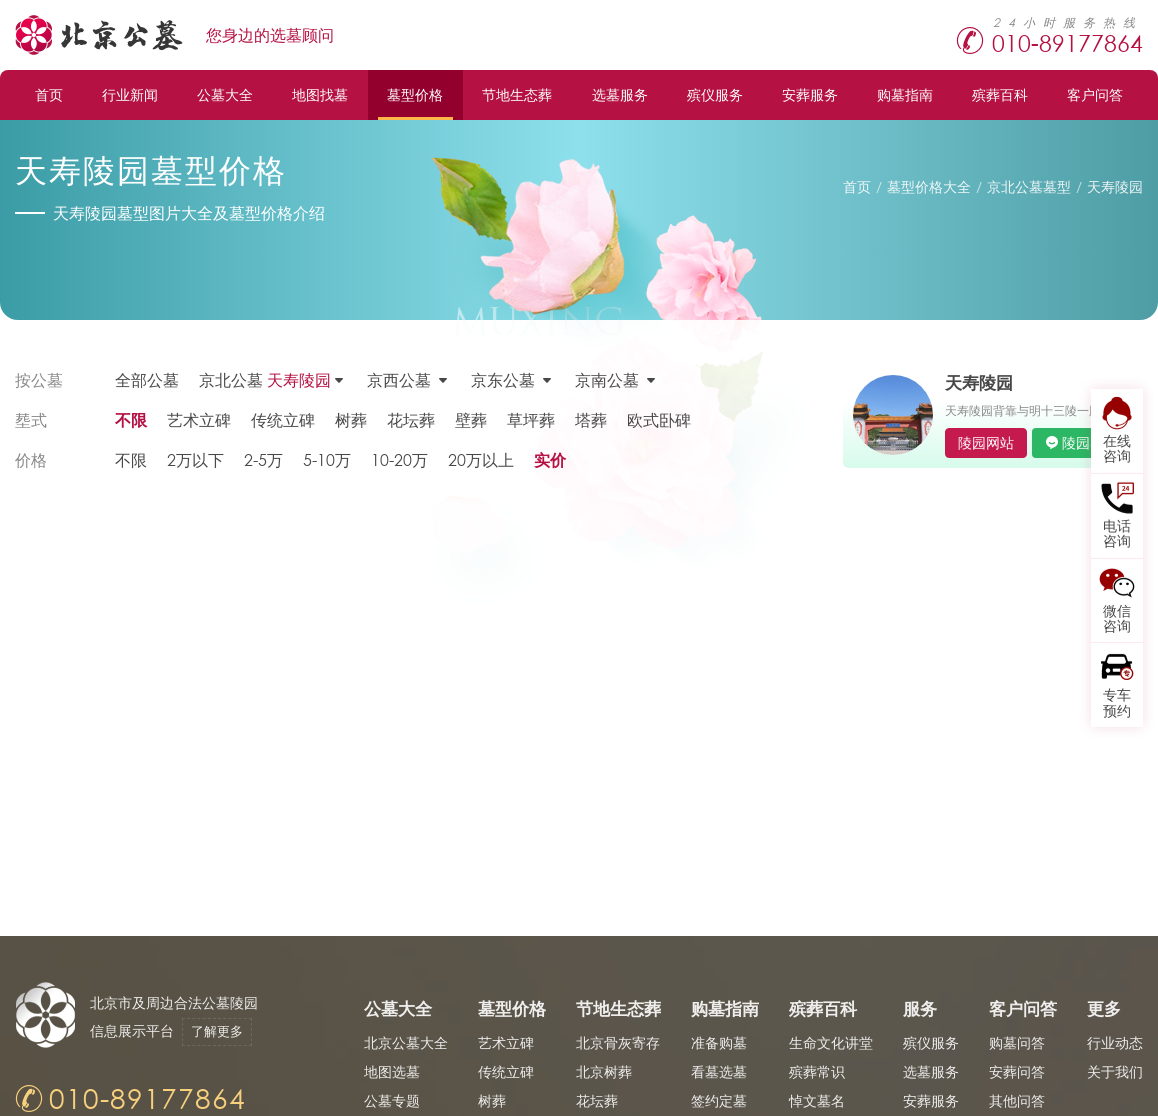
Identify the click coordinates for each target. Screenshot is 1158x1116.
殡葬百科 (1000, 94)
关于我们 (1115, 1071)
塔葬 (591, 419)
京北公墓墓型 (1029, 186)
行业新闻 (130, 94)
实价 (550, 459)
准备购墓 (719, 1042)
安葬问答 (1017, 1071)
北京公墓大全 (406, 1042)
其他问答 (1017, 1100)
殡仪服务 (715, 94)
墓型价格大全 (929, 186)
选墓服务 (620, 94)
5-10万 (327, 459)
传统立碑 (283, 419)
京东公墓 (503, 379)
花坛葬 (411, 419)
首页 (49, 94)
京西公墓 (399, 379)
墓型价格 (415, 94)
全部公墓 (147, 379)
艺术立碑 (199, 419)
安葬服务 (810, 94)
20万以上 (481, 459)
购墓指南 (905, 94)
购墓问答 (1017, 1042)
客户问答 (1095, 94)
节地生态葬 (517, 94)
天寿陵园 (1115, 186)
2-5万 (263, 459)
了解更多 (217, 1031)
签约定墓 (719, 1100)
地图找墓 (320, 94)
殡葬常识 (817, 1071)
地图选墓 (392, 1071)
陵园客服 (1090, 442)
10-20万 (399, 459)
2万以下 (195, 459)
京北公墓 (265, 380)
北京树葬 (604, 1071)
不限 (131, 419)
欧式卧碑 (659, 419)
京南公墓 (607, 379)
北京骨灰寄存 (618, 1042)
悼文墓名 (817, 1100)
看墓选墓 (719, 1071)
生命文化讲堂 (831, 1042)
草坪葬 (531, 419)
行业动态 (1115, 1042)
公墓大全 (225, 94)
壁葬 (471, 419)
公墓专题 (392, 1100)
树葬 (351, 419)
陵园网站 (986, 442)
